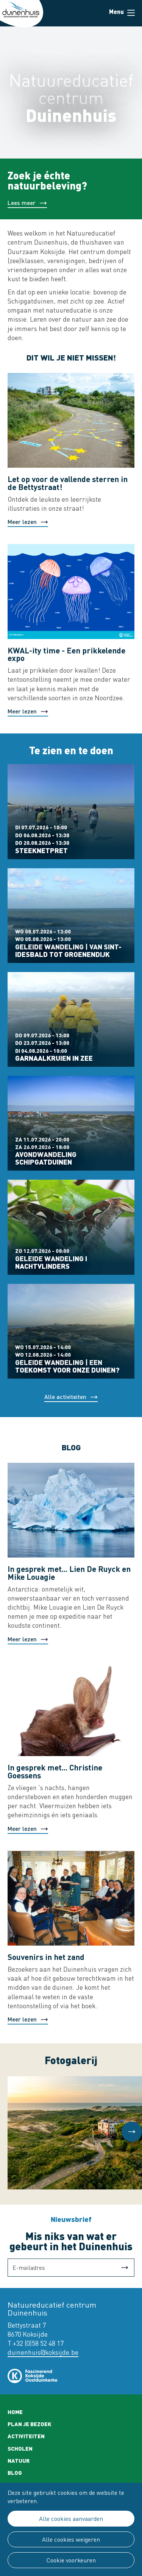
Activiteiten (26, 2436)
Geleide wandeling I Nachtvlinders (51, 1262)
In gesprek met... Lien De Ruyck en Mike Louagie (69, 1572)
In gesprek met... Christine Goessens (55, 1771)
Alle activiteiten (65, 1396)
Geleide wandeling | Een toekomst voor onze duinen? (67, 1366)
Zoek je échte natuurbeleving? (47, 180)
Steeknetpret (41, 850)
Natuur (19, 2460)
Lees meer (22, 202)
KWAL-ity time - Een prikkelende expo (66, 654)
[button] (132, 2132)
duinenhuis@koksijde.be (43, 2352)
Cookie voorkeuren (71, 2560)
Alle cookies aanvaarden (71, 2518)
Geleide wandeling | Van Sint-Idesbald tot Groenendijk (68, 950)
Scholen (20, 2448)
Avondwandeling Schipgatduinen (45, 1158)
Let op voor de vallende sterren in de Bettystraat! (68, 482)
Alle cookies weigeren (71, 2539)
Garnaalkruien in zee (54, 1058)
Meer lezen (22, 521)
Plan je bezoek (29, 2423)
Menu (131, 13)
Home (15, 2411)
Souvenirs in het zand (46, 1956)
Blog (15, 2472)
